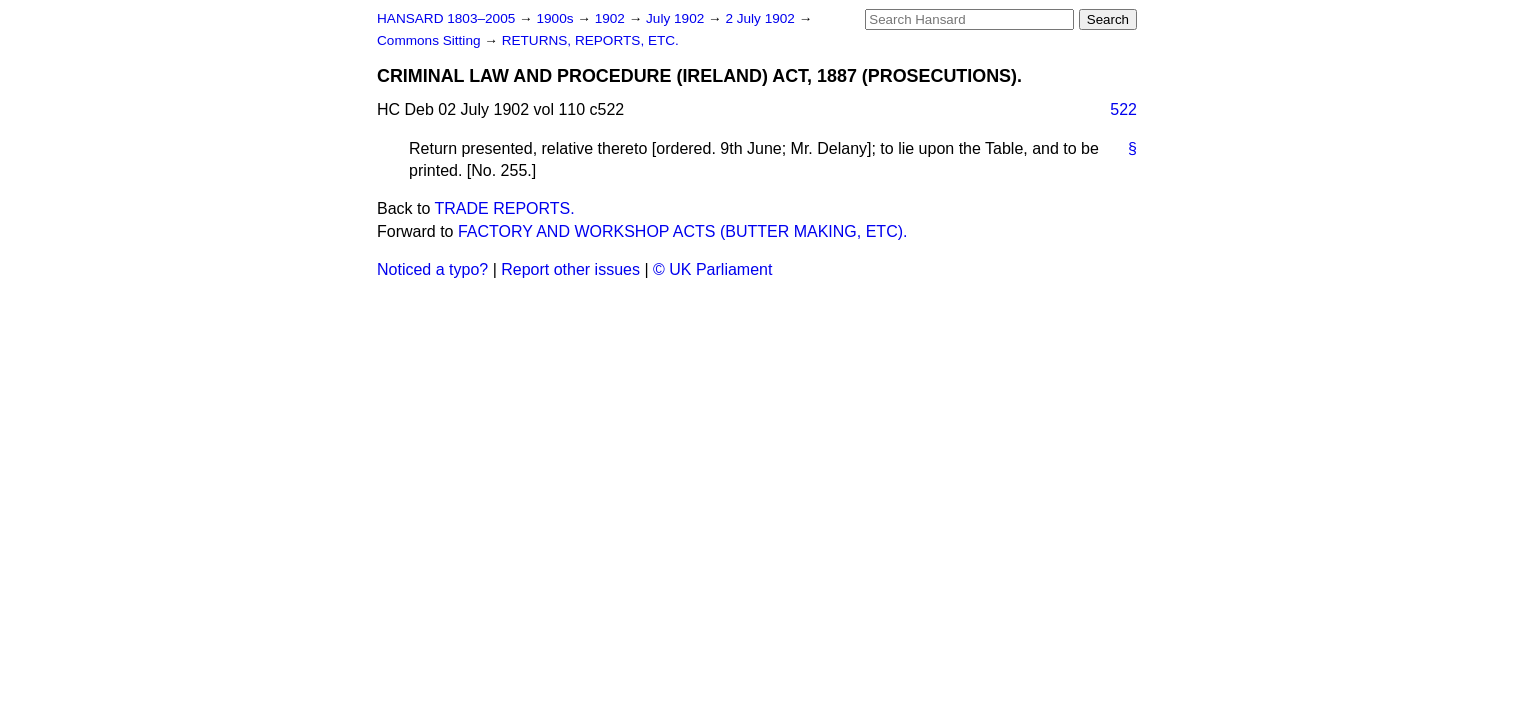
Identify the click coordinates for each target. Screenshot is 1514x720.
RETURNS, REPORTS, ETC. (590, 40)
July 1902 (677, 18)
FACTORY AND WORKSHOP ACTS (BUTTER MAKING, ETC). (683, 231)
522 (1123, 109)
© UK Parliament (712, 269)
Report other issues (570, 269)
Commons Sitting (430, 40)
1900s (556, 18)
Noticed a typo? (432, 269)
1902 (612, 18)
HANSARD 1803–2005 (446, 18)
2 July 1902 (761, 18)
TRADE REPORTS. (505, 208)
